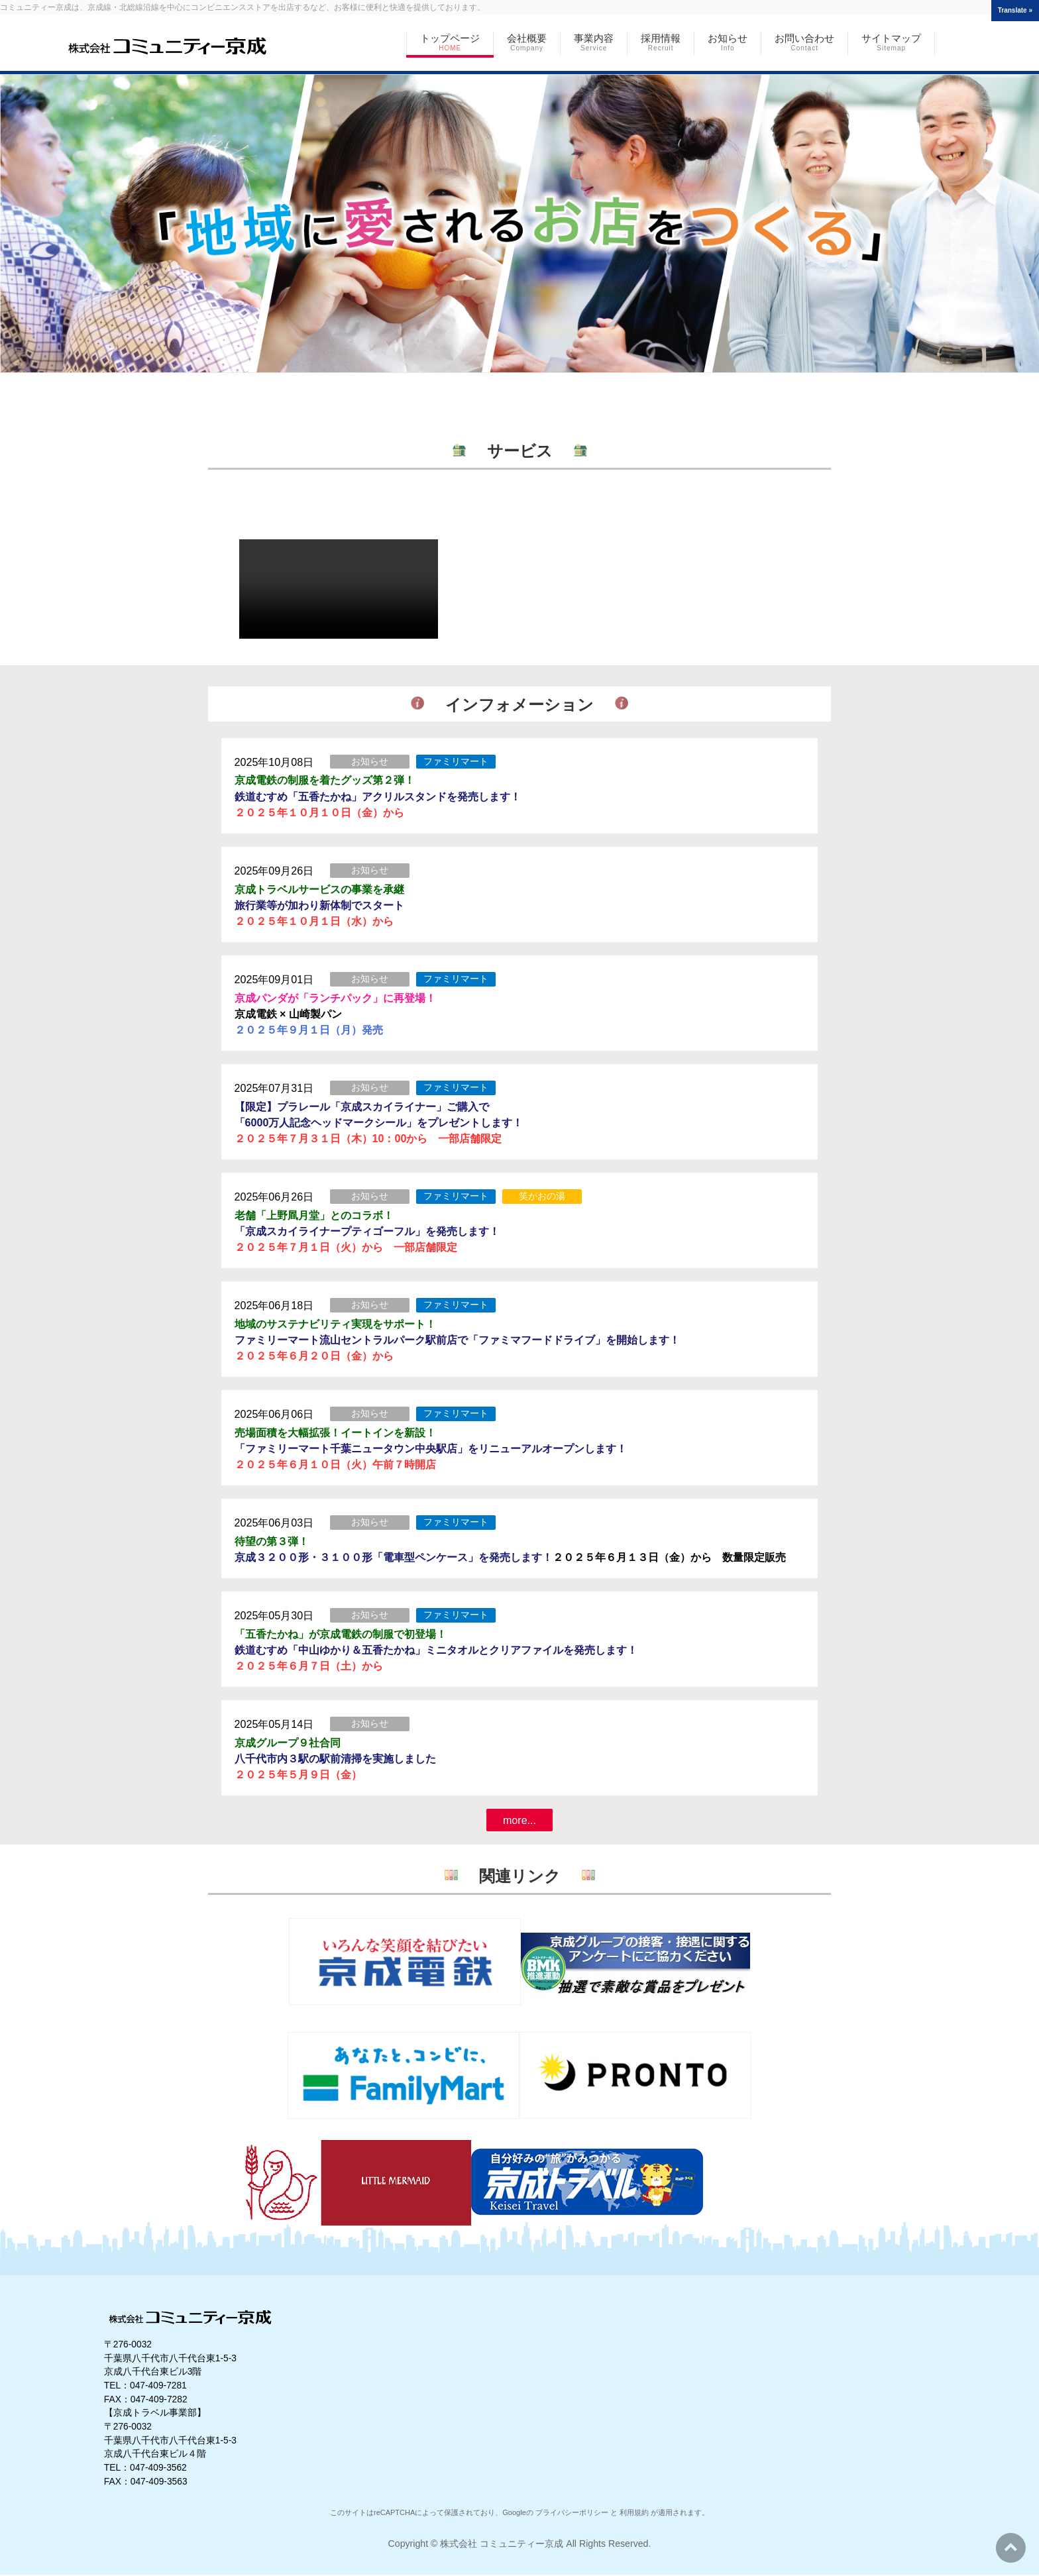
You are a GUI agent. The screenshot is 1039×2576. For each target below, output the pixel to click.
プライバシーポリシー (571, 2512)
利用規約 (634, 2512)
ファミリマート (455, 761)
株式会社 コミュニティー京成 (501, 2543)
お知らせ (369, 761)
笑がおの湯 (542, 1196)
